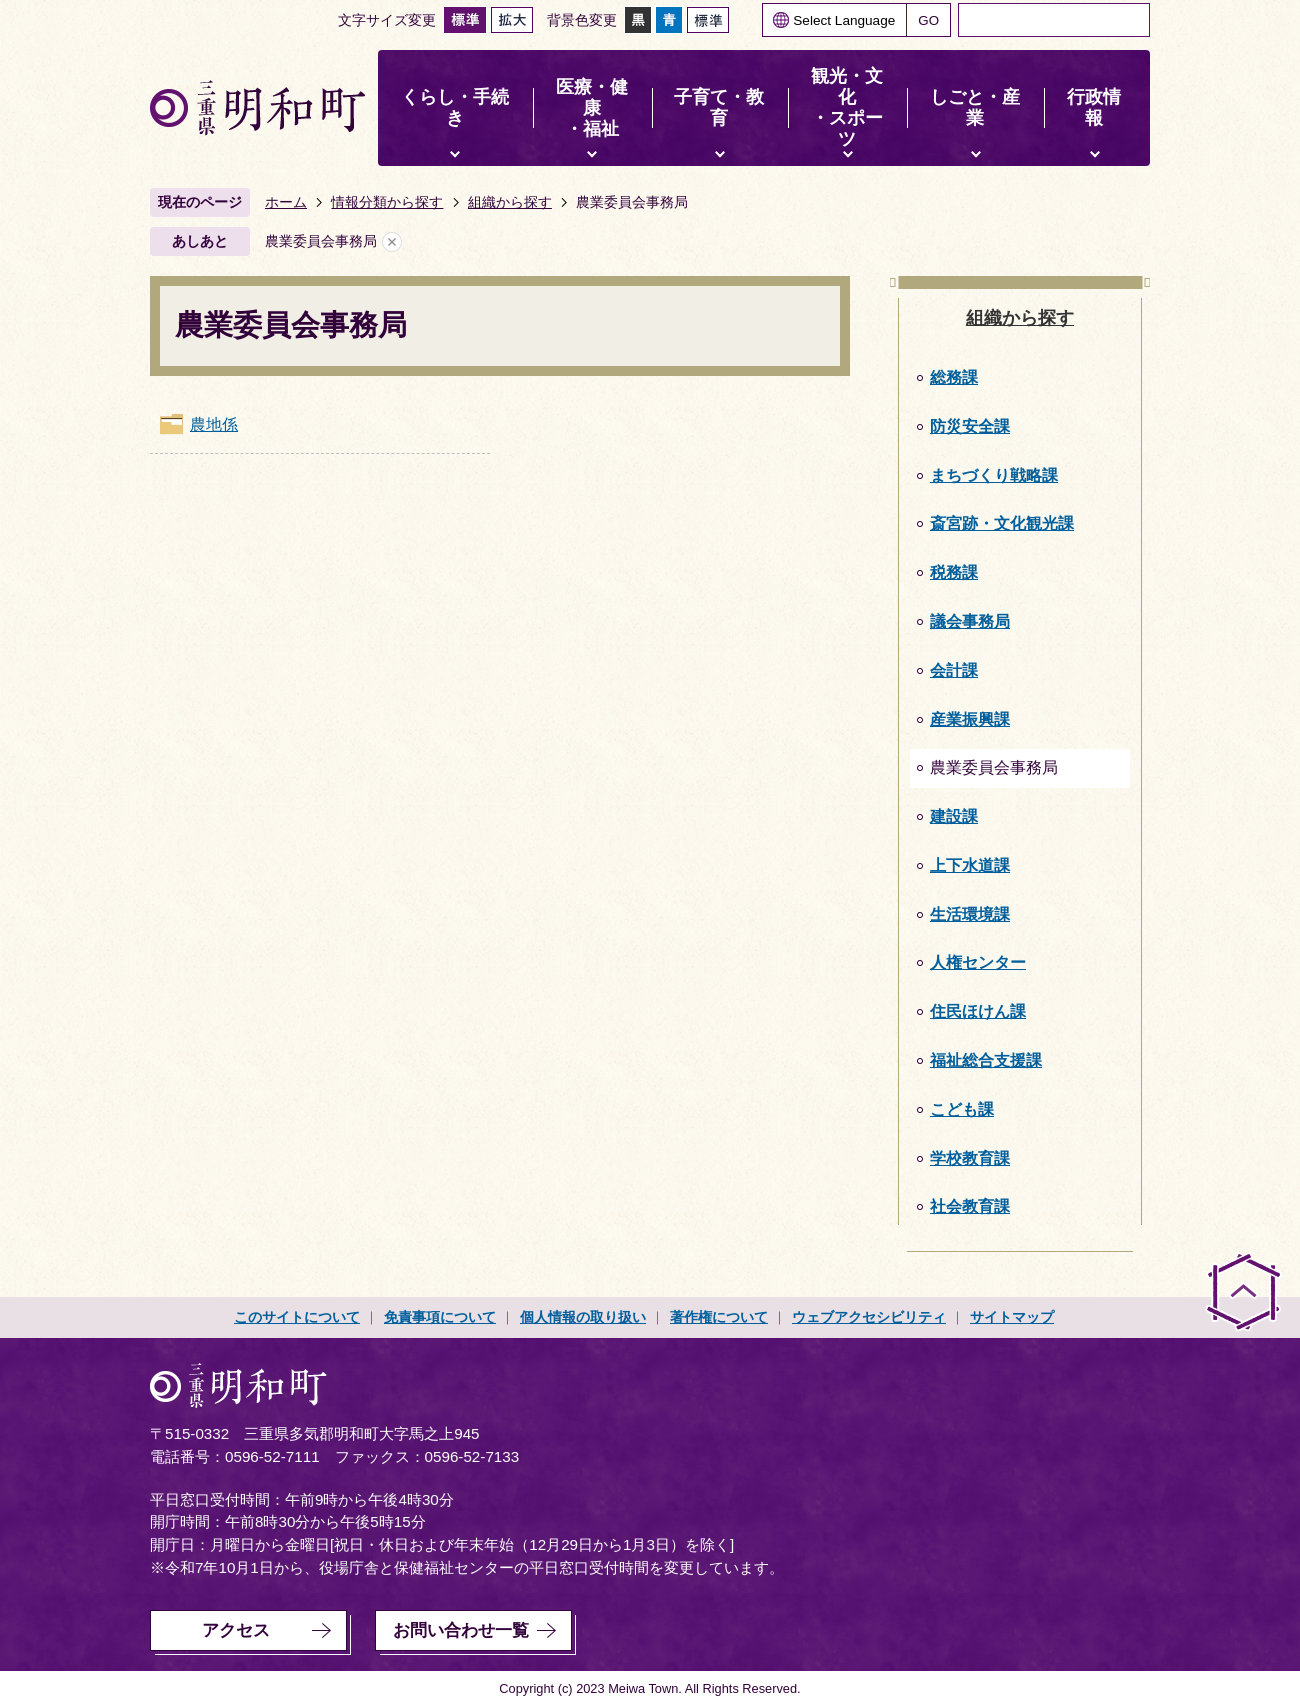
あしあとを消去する (392, 241)
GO (928, 20)
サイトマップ (1012, 1317)
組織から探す (510, 202)
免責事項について (440, 1317)
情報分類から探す (387, 202)
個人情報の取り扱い (583, 1317)
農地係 (214, 424)
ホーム (286, 202)
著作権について (719, 1317)
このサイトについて (297, 1317)
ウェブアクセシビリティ (869, 1317)
